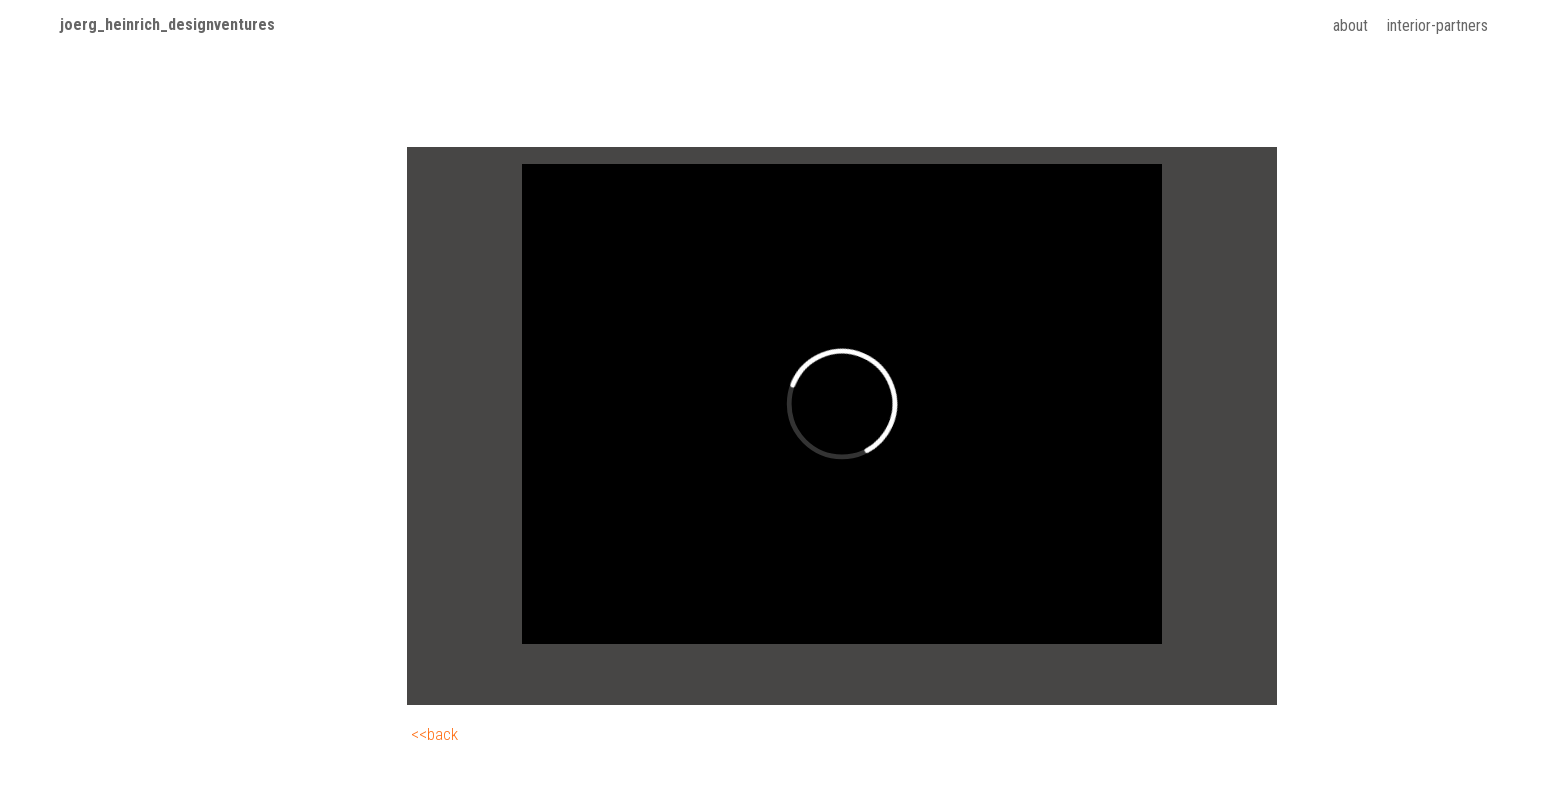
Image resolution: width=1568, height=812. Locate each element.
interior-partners (1437, 25)
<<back (434, 734)
